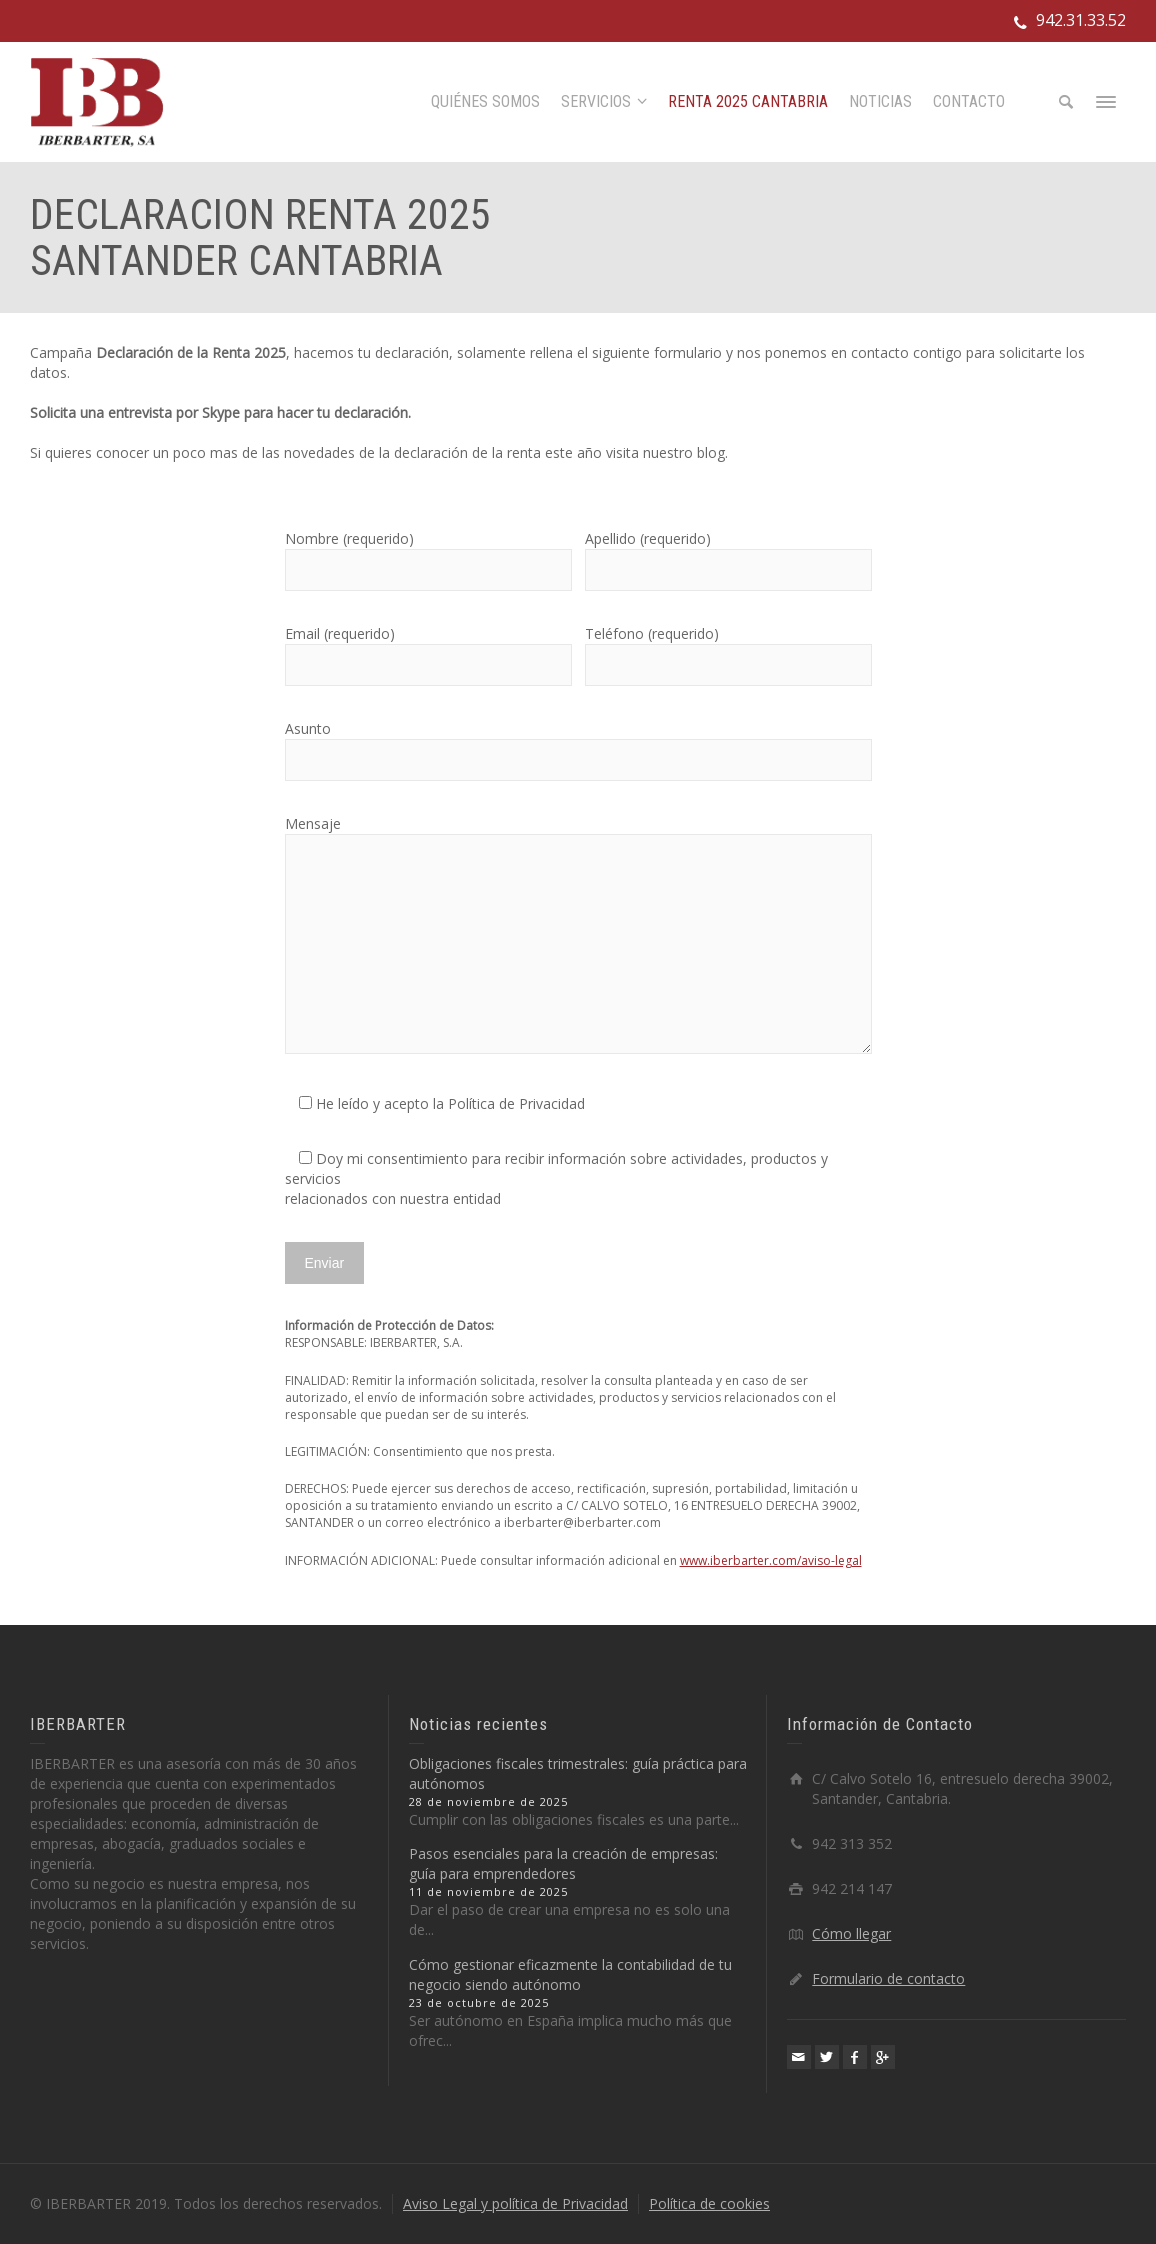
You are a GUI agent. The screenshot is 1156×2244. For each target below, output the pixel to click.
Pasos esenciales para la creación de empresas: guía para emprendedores (563, 1863)
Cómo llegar (851, 1933)
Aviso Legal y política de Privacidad (515, 2203)
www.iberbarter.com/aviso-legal (771, 1560)
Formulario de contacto (888, 1978)
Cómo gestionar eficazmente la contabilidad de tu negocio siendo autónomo (570, 1974)
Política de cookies (709, 2203)
